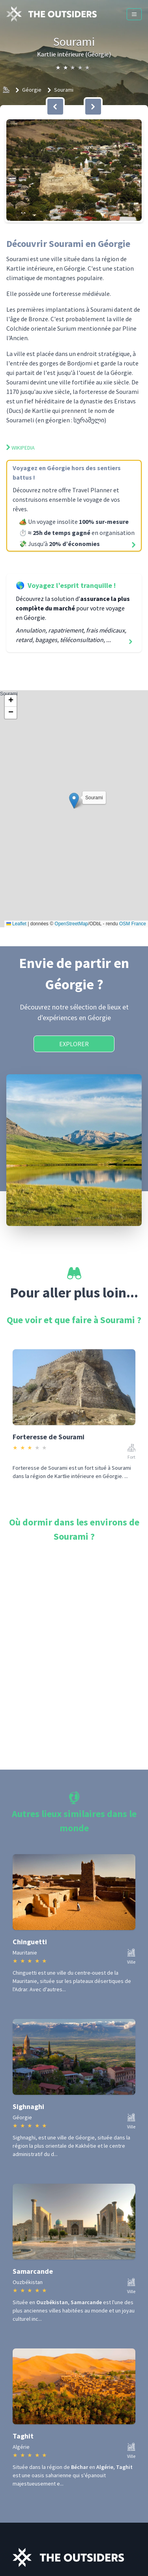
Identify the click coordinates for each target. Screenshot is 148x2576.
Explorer (74, 1044)
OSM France (132, 923)
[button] (74, 170)
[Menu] (134, 14)
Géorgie (31, 89)
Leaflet (16, 923)
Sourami (63, 89)
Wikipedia (20, 447)
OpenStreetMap (71, 923)
